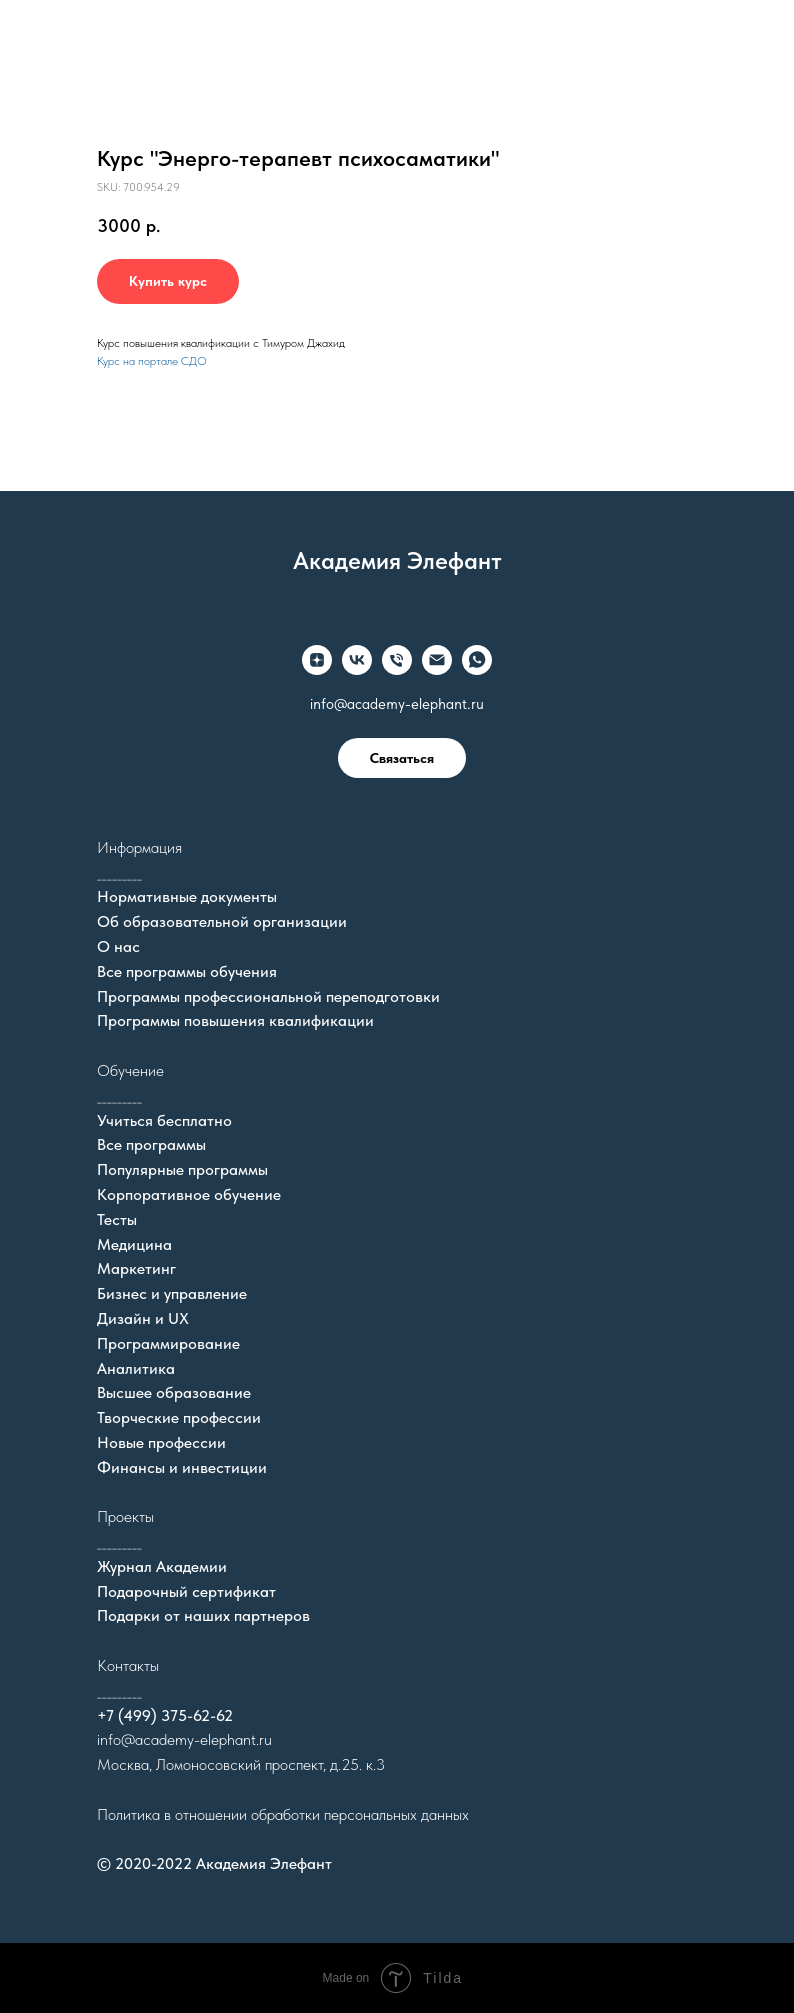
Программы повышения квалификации (235, 1020)
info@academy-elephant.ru (397, 704)
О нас (118, 946)
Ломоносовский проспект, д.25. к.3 (270, 1764)
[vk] (357, 660)
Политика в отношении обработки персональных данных (283, 1814)
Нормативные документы (187, 896)
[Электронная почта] (437, 660)
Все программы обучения (187, 971)
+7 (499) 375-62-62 (165, 1715)
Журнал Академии (162, 1566)
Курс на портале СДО (152, 361)
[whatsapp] (477, 660)
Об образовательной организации (222, 921)
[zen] (317, 660)
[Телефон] (397, 660)
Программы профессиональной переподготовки (268, 996)
